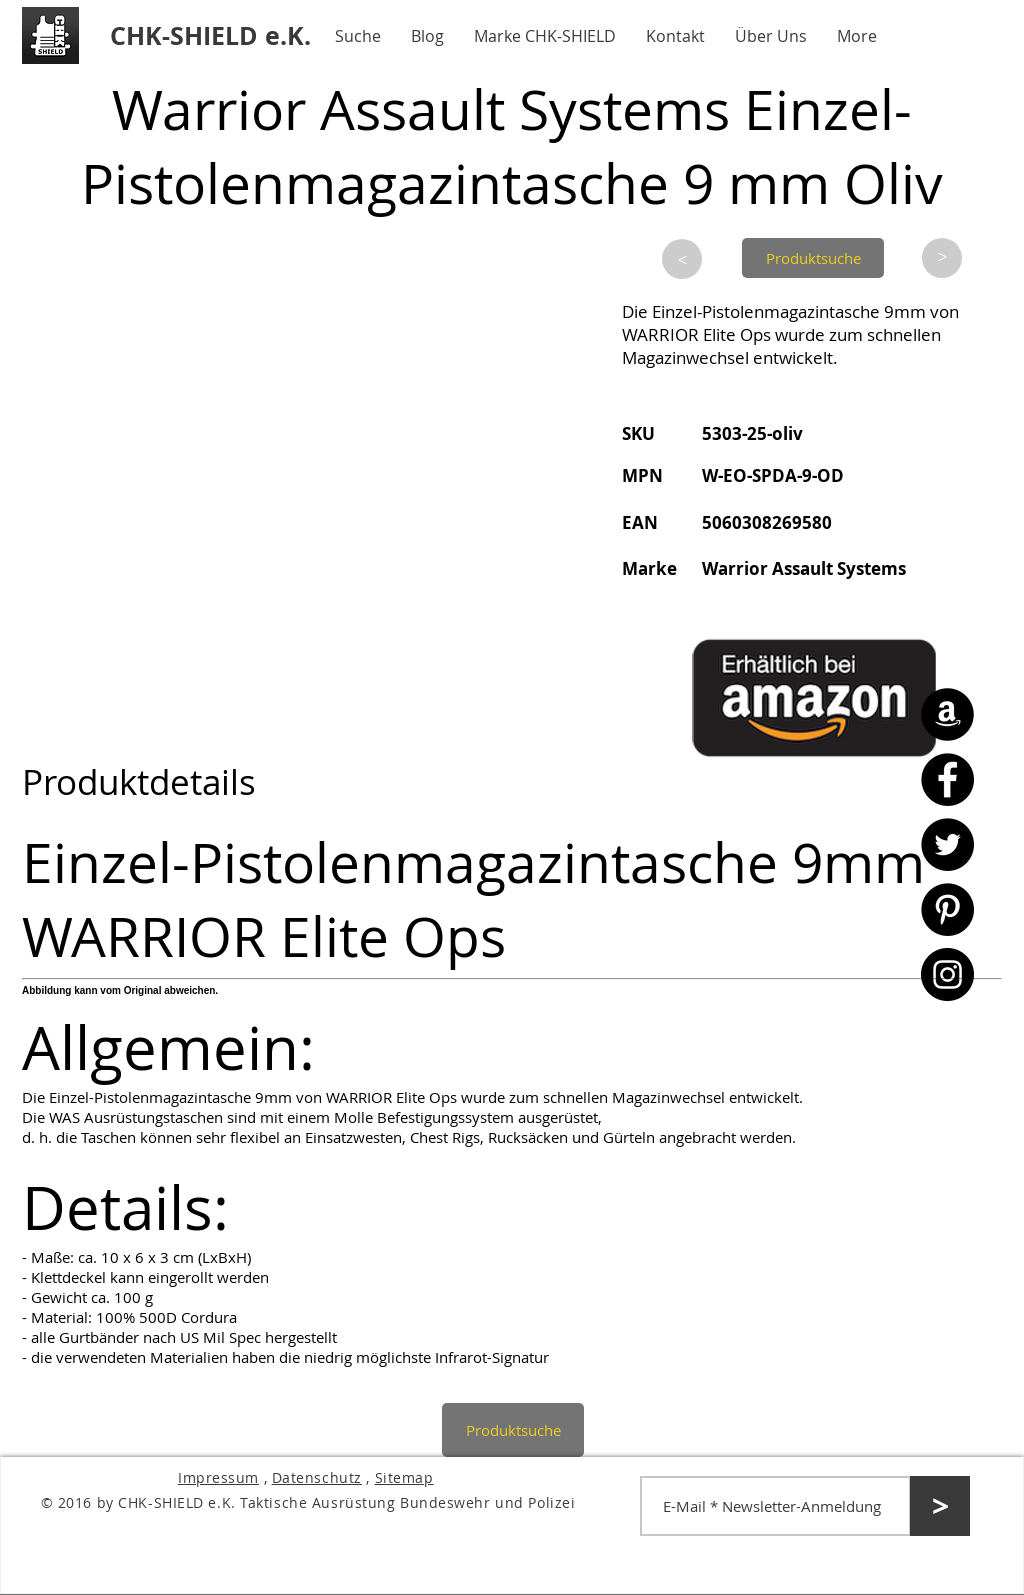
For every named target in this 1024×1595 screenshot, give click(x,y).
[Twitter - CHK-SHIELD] (947, 844)
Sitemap (404, 1477)
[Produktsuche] (813, 258)
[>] (682, 259)
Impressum (218, 1477)
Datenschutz (317, 1477)
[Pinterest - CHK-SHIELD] (947, 909)
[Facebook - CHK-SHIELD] (947, 779)
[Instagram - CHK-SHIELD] (947, 974)
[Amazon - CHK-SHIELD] (947, 714)
